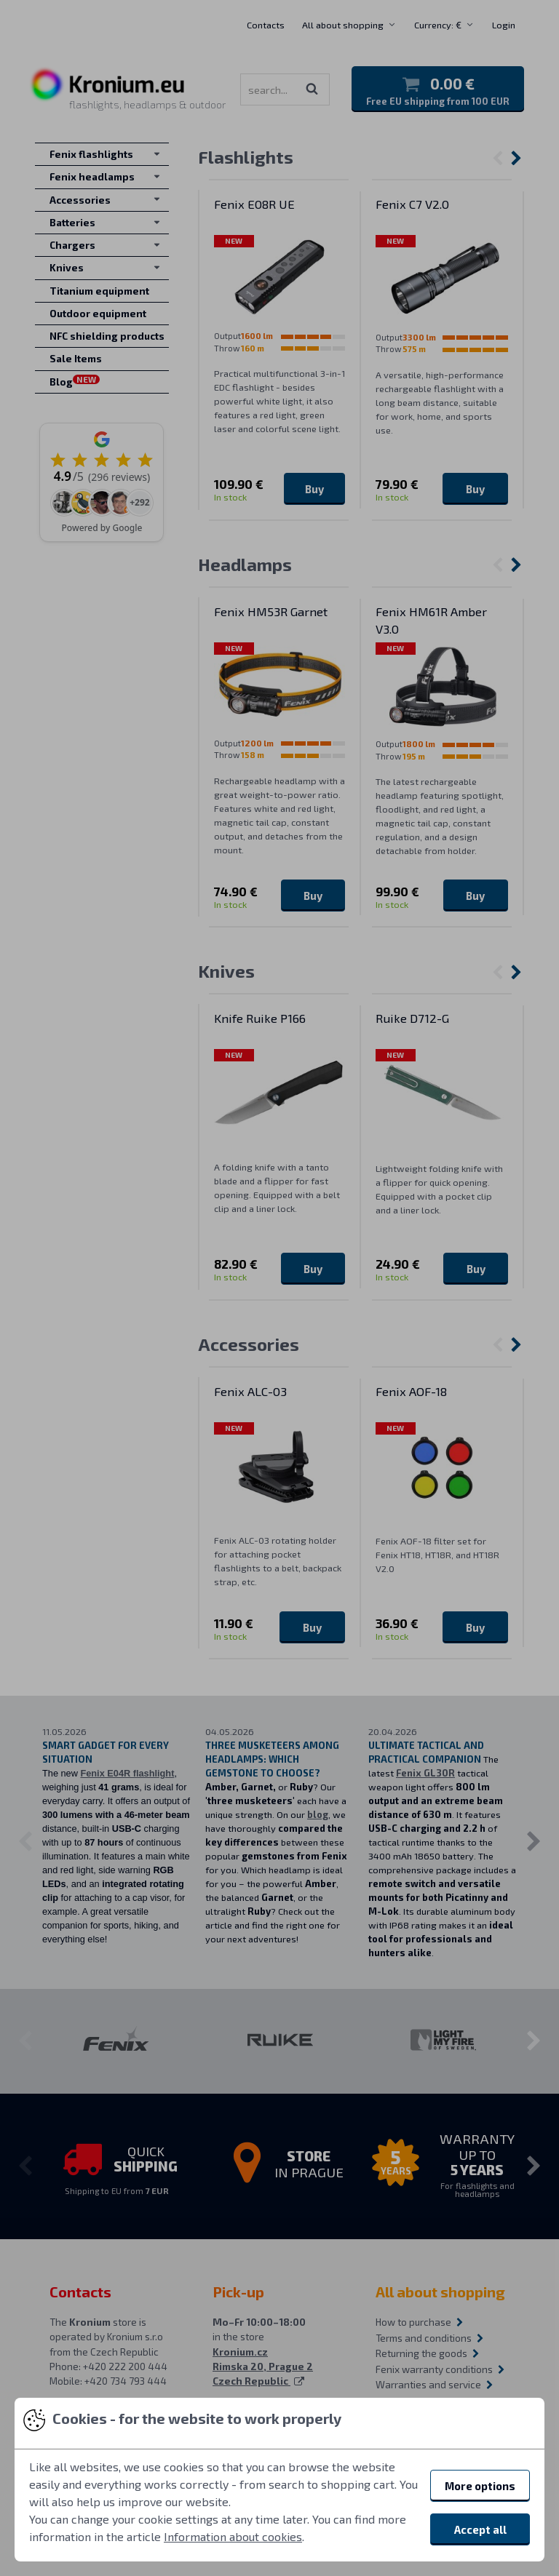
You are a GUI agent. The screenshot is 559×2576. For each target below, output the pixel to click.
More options (480, 2485)
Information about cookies (233, 2536)
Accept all (480, 2529)
